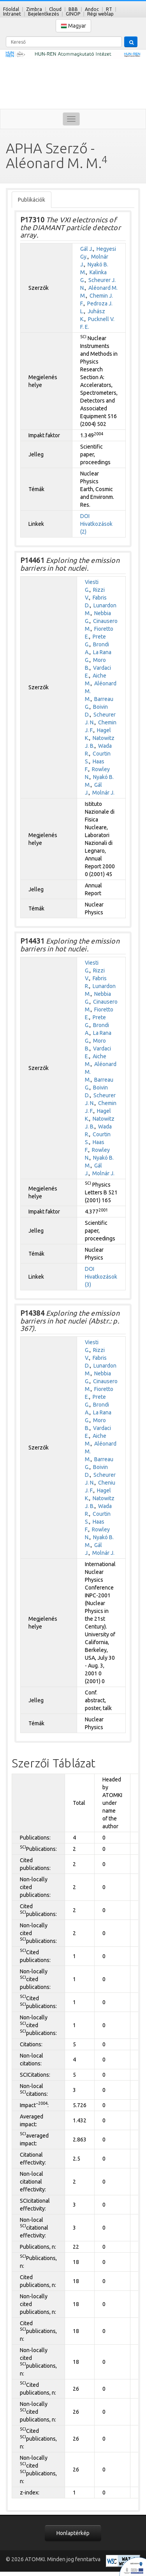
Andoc (92, 9)
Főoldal (11, 9)
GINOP (73, 13)
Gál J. (86, 249)
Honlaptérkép (73, 2533)
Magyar (73, 26)
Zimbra (34, 9)
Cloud (55, 9)
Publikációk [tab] (31, 200)
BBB (73, 9)
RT (109, 9)
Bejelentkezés (43, 13)
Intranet (12, 13)
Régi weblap (100, 13)
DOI (85, 516)
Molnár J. (103, 792)
